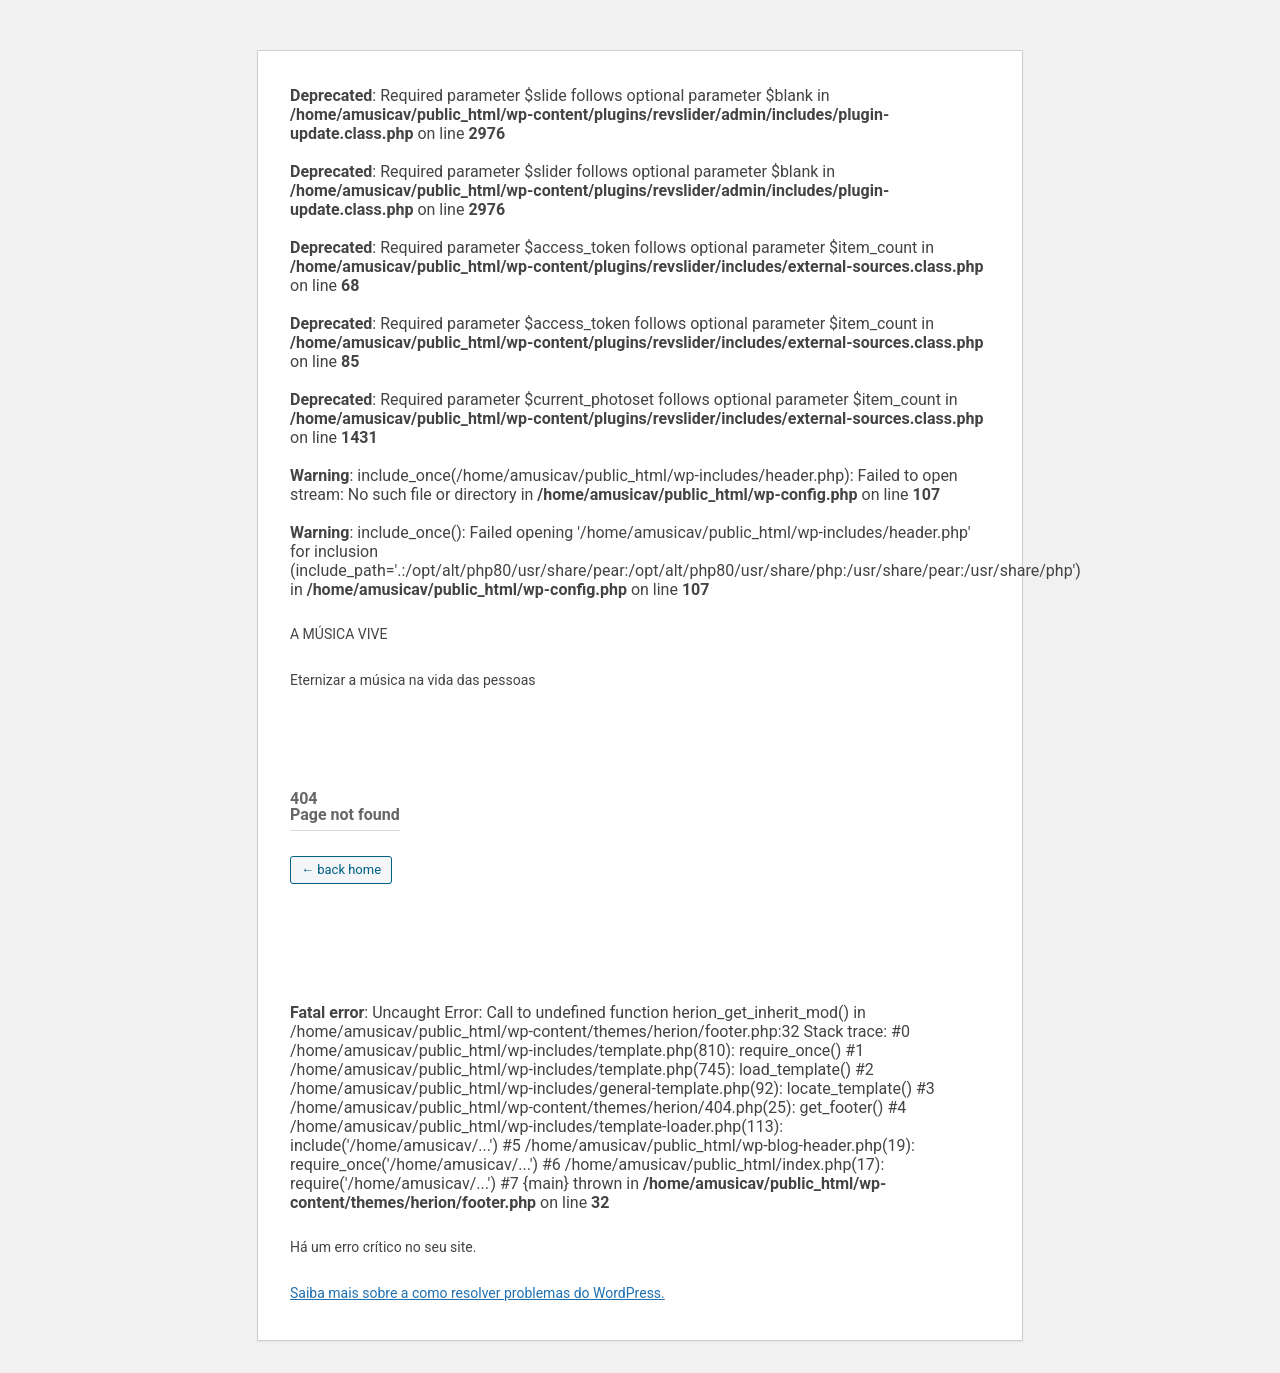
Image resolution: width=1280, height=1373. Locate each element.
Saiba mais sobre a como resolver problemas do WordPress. (477, 1293)
